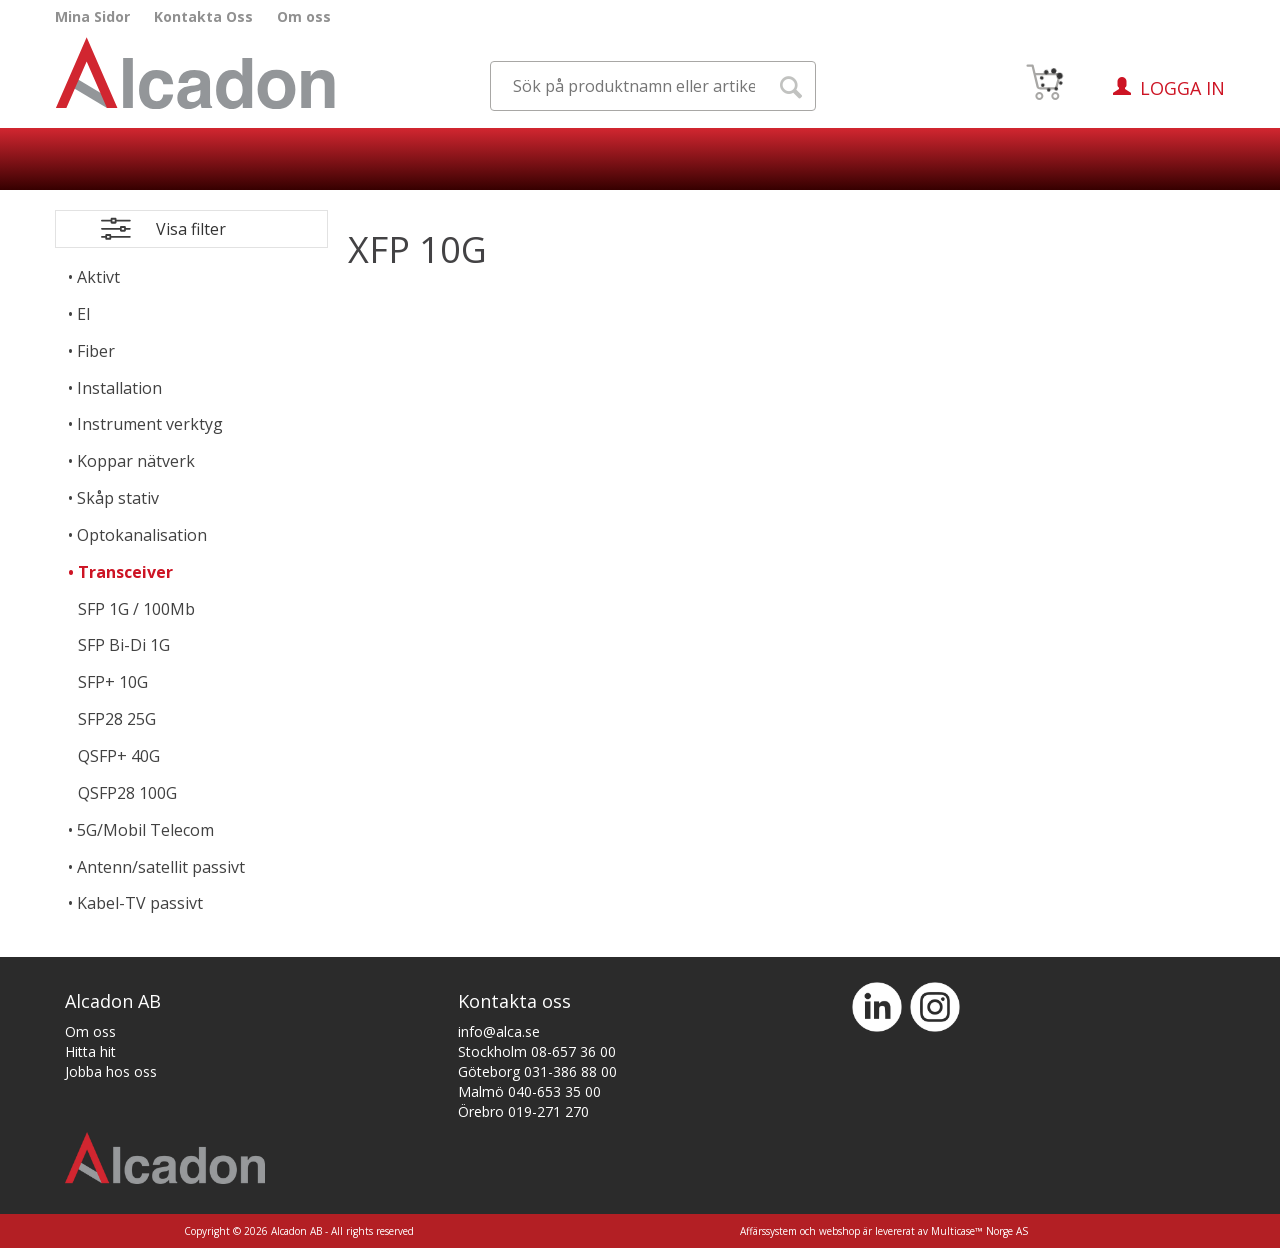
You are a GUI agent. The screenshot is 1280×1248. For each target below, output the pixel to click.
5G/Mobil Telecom (145, 830)
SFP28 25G (117, 719)
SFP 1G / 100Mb (136, 609)
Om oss (304, 16)
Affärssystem (768, 1231)
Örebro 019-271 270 (523, 1111)
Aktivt (98, 277)
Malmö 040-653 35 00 (529, 1091)
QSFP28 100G (127, 793)
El (83, 314)
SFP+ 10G (113, 682)
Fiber (96, 351)
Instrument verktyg (150, 424)
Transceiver (125, 572)
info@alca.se (499, 1031)
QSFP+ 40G (119, 756)
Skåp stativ (118, 498)
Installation (119, 388)
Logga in (1182, 88)
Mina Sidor (92, 16)
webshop (839, 1231)
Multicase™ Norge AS (979, 1231)
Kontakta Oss (203, 16)
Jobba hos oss (111, 1071)
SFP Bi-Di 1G (124, 645)
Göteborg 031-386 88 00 (537, 1071)
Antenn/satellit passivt (161, 867)
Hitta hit (90, 1051)
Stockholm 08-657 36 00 (537, 1051)
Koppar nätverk (136, 461)
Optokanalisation (142, 535)
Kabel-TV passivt (140, 903)
